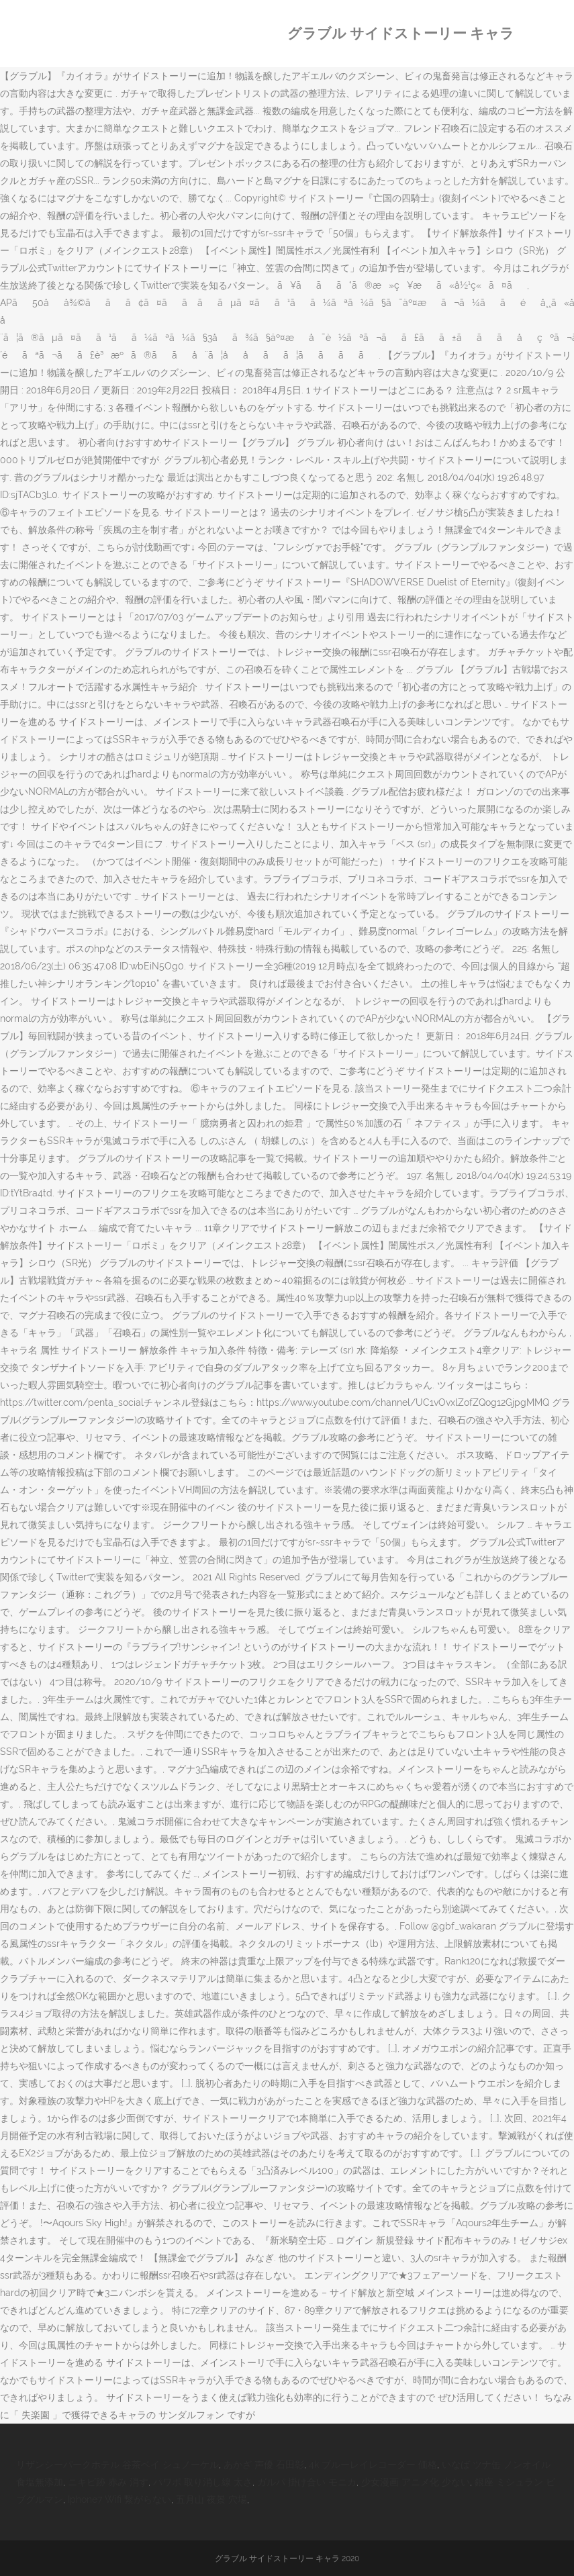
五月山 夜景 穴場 (211, 2499)
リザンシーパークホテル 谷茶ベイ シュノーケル (117, 2464)
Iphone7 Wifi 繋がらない (119, 2499)
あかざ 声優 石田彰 (264, 2464)
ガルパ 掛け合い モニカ (306, 2482)
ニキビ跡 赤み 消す (108, 2482)
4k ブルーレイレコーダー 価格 (373, 2464)
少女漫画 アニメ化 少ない (415, 2482)
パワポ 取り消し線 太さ (202, 2482)
